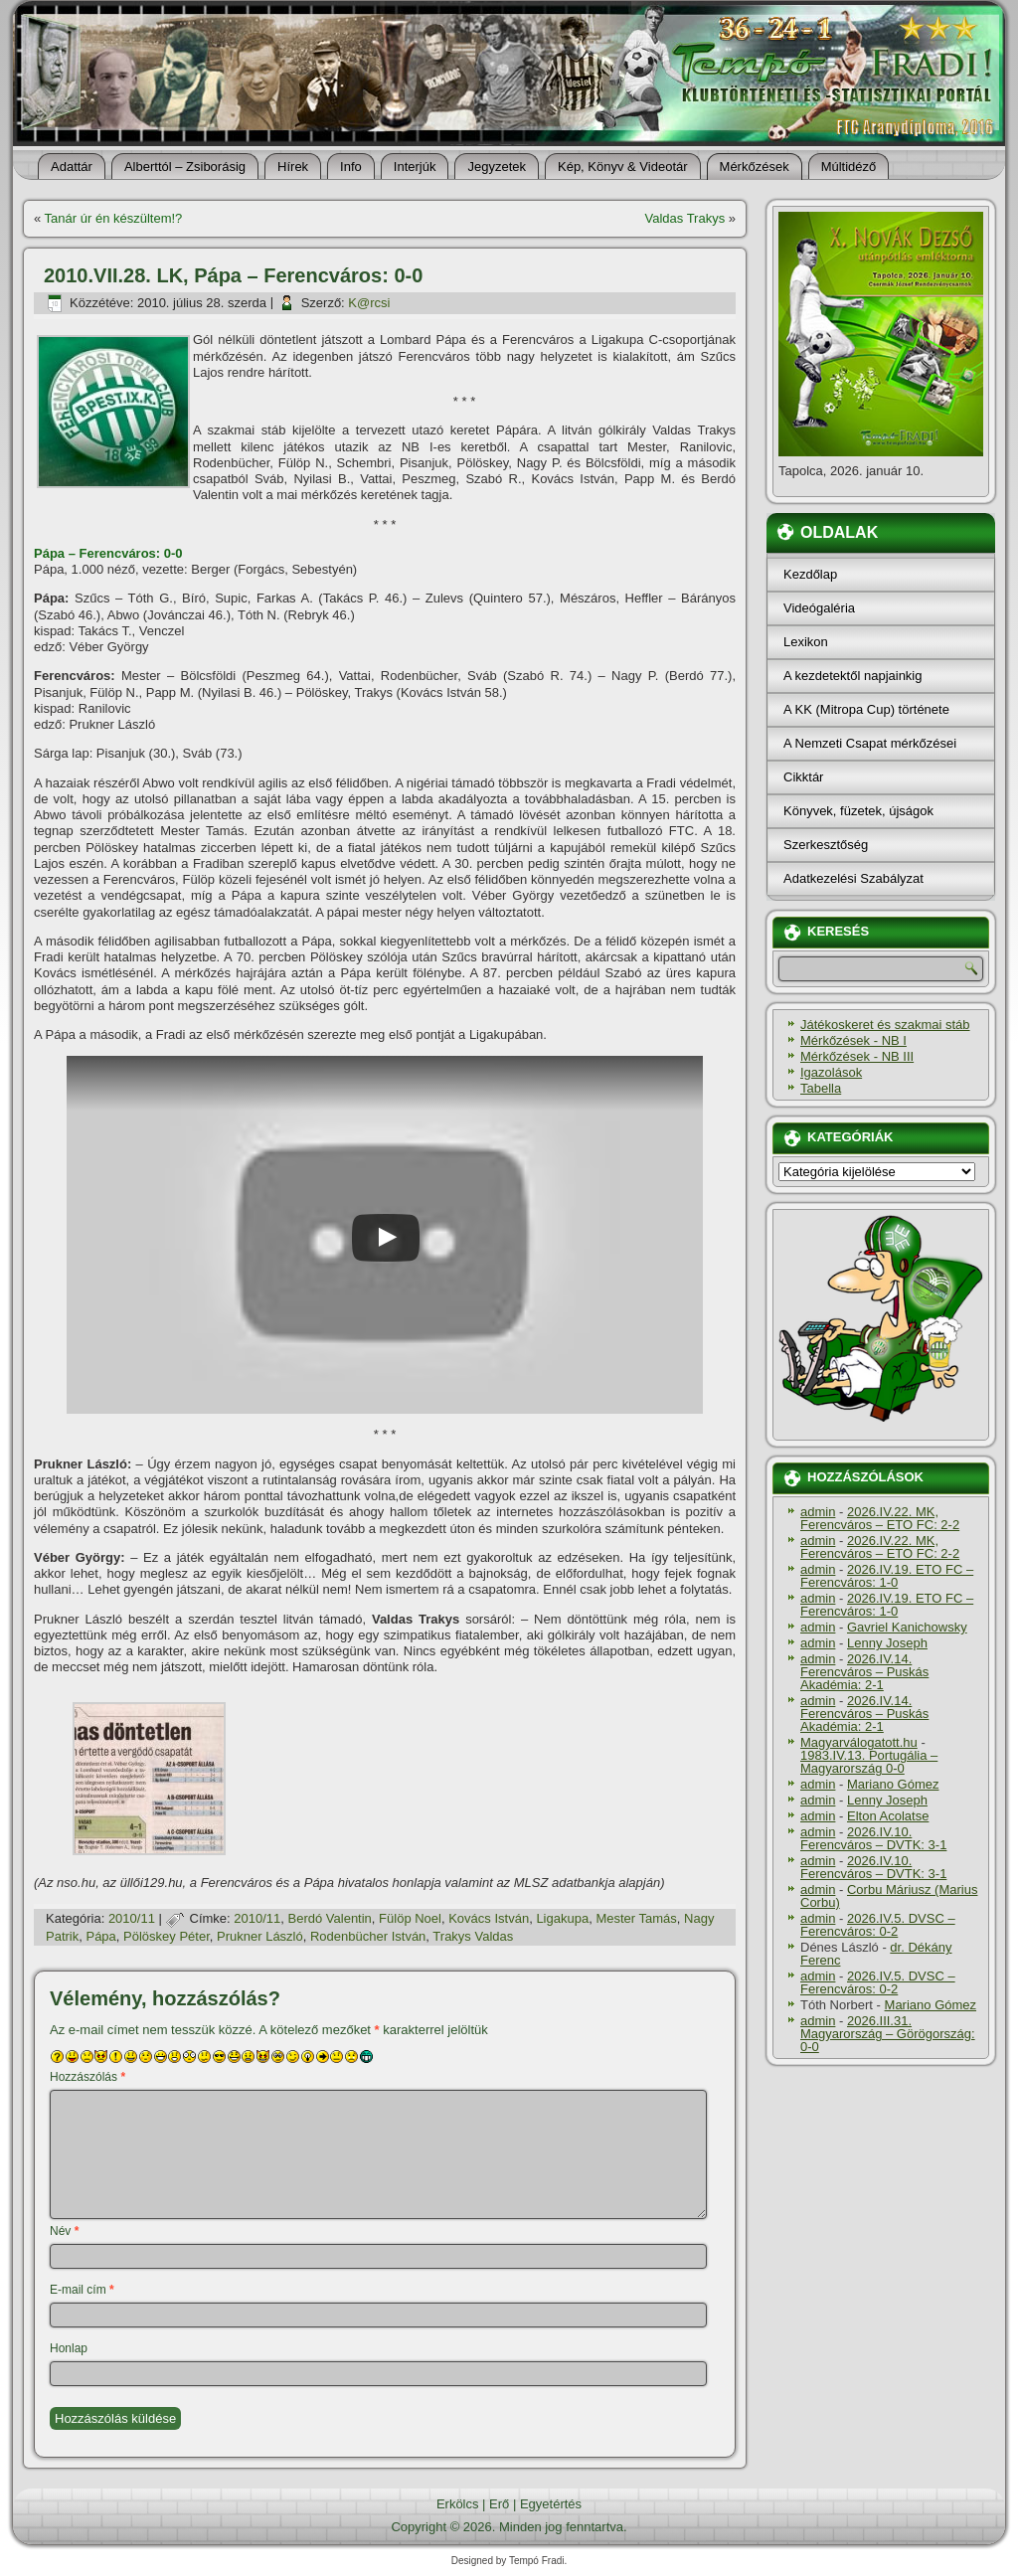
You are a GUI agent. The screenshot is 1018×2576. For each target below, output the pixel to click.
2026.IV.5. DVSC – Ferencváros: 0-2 (877, 1925)
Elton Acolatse (888, 1815)
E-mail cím (82, 2290)
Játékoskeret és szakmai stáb (885, 1024)
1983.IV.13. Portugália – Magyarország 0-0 (868, 1762)
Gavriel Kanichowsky (907, 1627)
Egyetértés (551, 2503)
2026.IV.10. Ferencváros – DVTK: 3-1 (873, 1838)
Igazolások (831, 1072)
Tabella (820, 1088)
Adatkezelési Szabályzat (853, 878)
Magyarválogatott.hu (859, 1742)
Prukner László (260, 1936)
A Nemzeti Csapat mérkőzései (869, 743)
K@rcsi (369, 302)
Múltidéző (849, 166)
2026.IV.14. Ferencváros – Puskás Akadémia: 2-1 (864, 1671)
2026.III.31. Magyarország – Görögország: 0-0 (887, 2033)
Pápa (100, 1936)
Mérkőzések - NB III (857, 1056)
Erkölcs (457, 2503)
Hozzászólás (87, 2077)
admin (817, 1511)
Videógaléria (819, 608)
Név (64, 2231)
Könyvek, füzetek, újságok (858, 810)
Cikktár (803, 777)
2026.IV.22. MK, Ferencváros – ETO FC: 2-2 (879, 1518)
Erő (499, 2503)
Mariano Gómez (892, 1784)
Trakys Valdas (472, 1936)
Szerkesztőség (825, 844)
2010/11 (131, 1918)
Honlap (68, 2348)
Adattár (71, 166)
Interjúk (415, 166)
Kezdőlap (810, 574)
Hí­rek (292, 166)
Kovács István (488, 1918)
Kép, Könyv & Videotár (623, 166)
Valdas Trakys (684, 218)
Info (351, 166)
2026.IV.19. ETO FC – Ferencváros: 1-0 (886, 1576)
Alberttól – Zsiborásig (185, 166)
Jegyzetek (496, 166)
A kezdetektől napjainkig (852, 675)
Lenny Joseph (887, 1642)
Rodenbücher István (367, 1936)
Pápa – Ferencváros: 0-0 (108, 553)
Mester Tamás (635, 1918)
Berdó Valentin (330, 1918)
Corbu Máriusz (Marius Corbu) (888, 1896)
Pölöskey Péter (166, 1936)
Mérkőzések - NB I (853, 1040)
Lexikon (805, 641)
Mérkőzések (754, 166)
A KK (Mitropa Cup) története (866, 709)
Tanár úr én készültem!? (114, 218)
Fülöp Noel (410, 1918)
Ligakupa (562, 1918)
